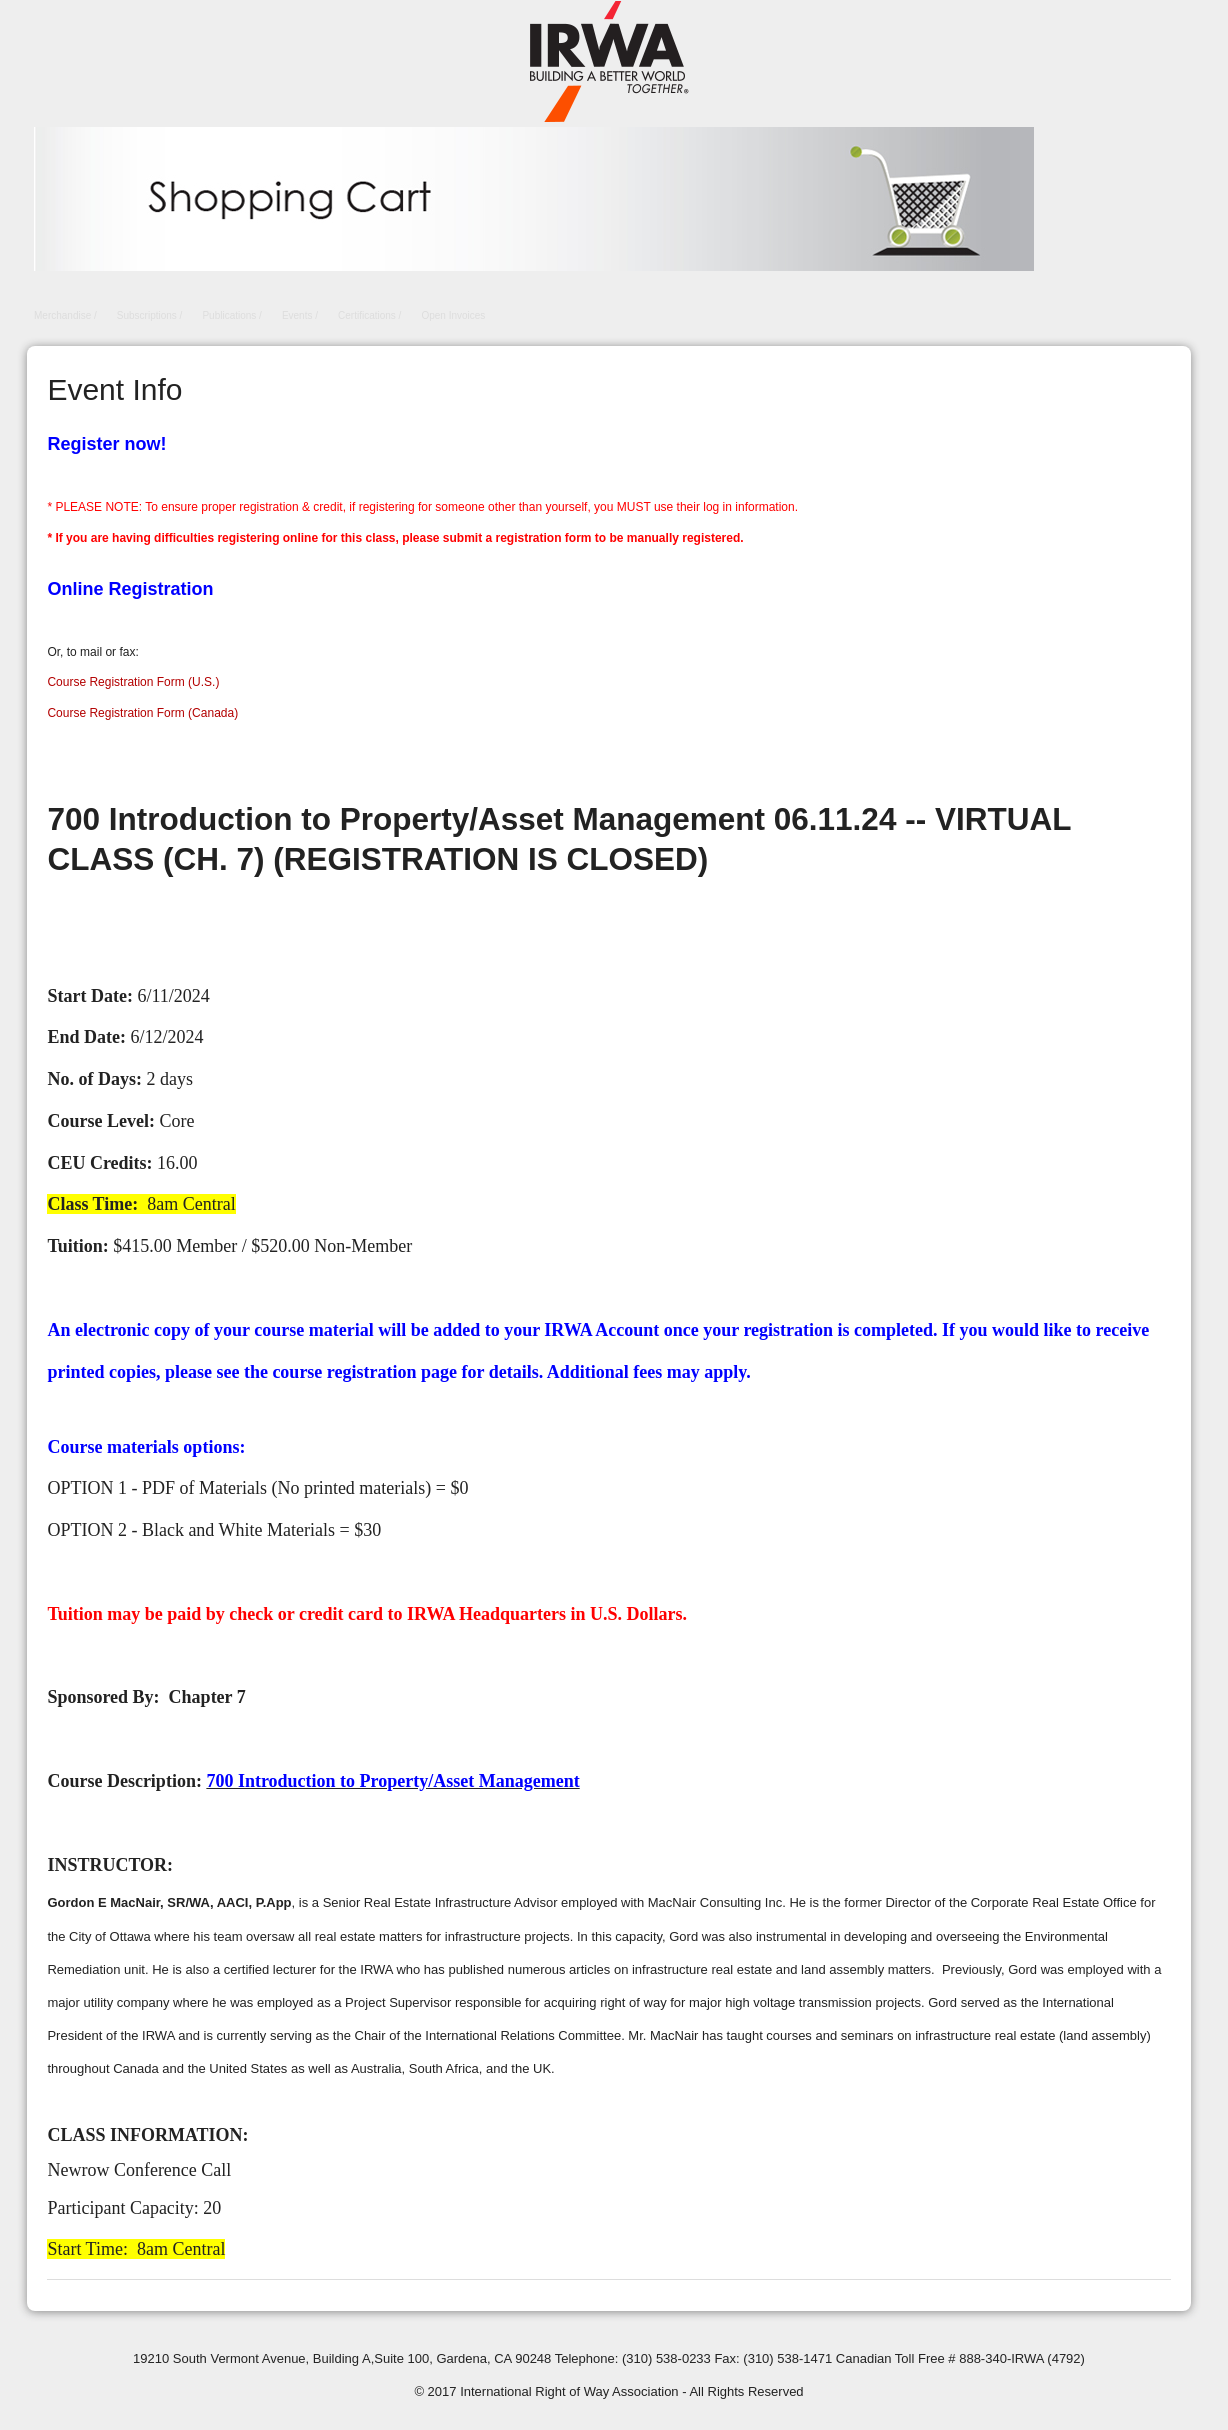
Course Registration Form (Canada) (142, 713)
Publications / (231, 315)
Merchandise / (65, 315)
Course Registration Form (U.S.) (133, 682)
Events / (300, 315)
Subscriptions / (150, 315)
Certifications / (369, 315)
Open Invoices (453, 315)
